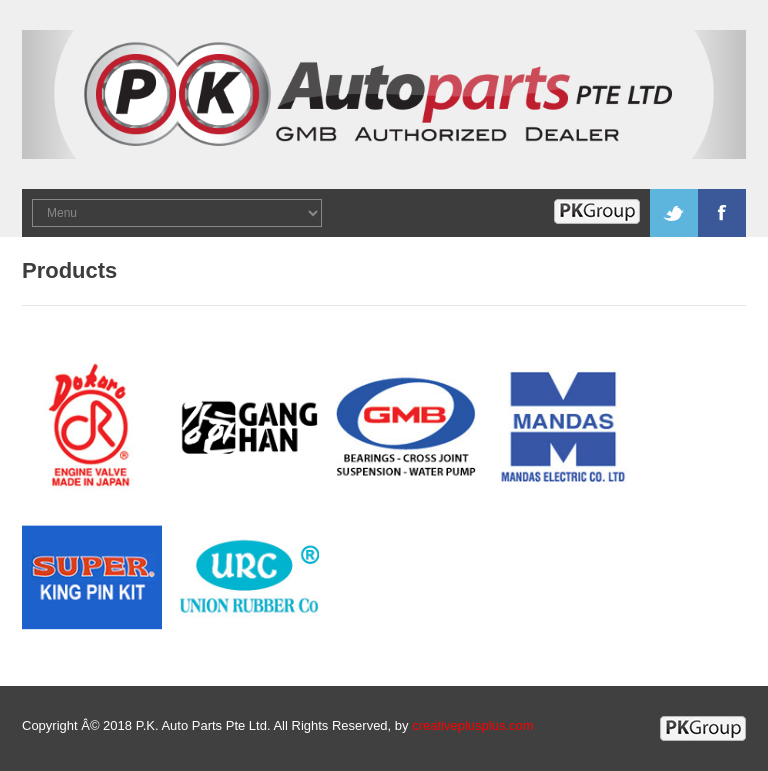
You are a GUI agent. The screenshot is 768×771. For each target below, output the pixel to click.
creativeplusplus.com (472, 725)
